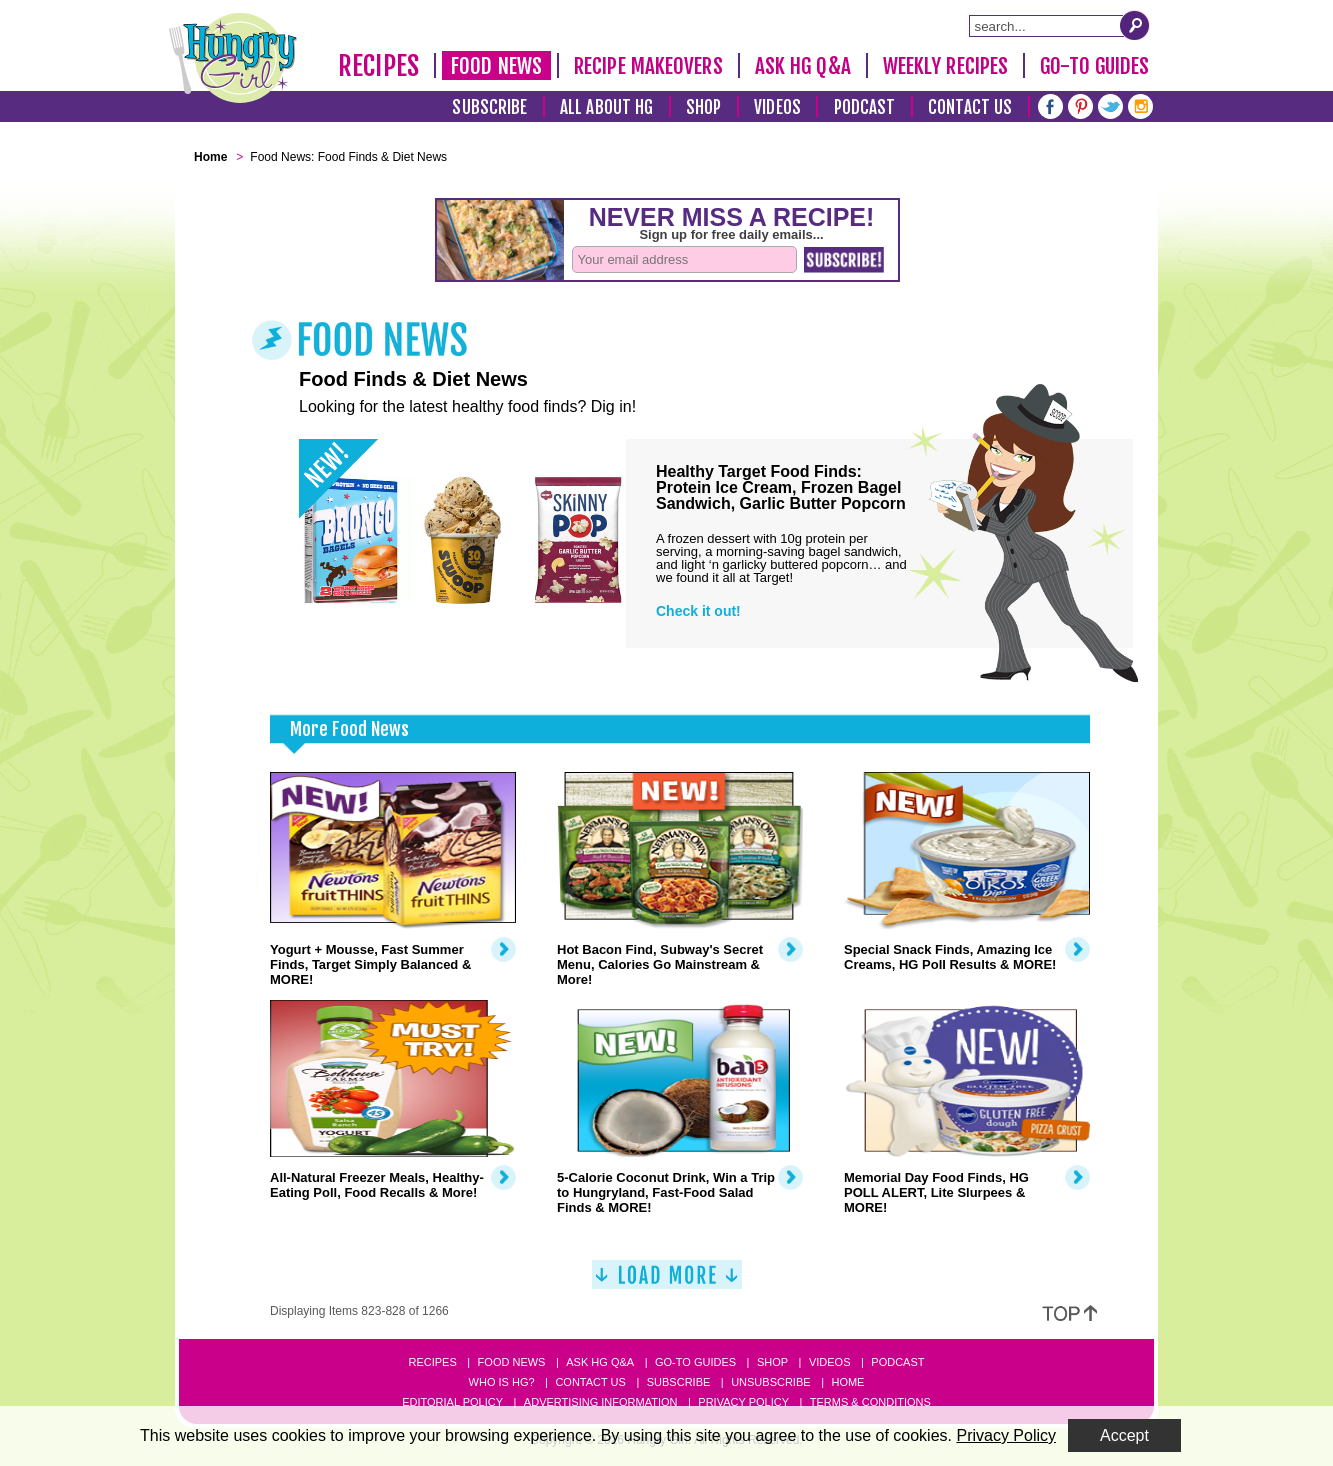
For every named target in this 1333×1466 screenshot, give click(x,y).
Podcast (865, 107)
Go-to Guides (695, 1362)
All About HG (606, 107)
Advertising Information (601, 1402)
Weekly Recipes (945, 66)
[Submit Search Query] (1135, 25)
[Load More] (667, 1282)
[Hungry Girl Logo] (233, 58)
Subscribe (489, 107)
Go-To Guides (1094, 66)
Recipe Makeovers (648, 66)
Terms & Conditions (870, 1402)
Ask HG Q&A (803, 66)
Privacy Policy (743, 1402)
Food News (496, 66)
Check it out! (698, 611)
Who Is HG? (502, 1382)
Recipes (378, 66)
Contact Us (970, 107)
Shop (703, 107)
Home (847, 1382)
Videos (777, 107)
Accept (1124, 1435)
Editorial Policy (452, 1402)
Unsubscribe (770, 1382)
